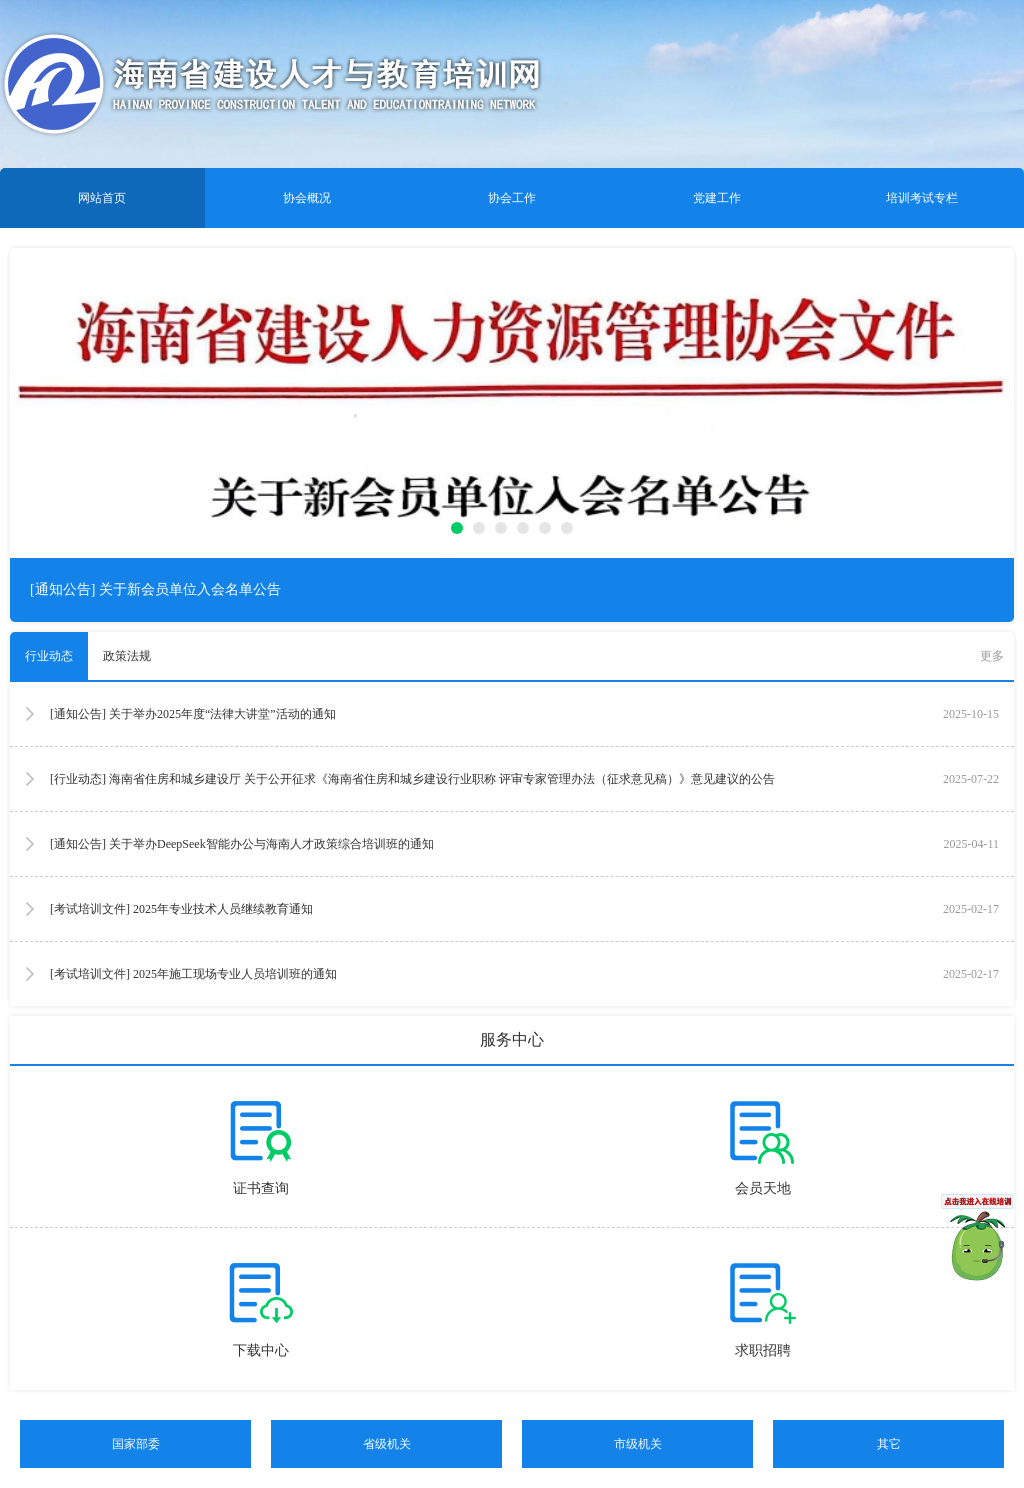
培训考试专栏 (922, 198)
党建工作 (717, 198)
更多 (992, 656)
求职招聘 (763, 1350)
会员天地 (763, 1188)
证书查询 (261, 1188)
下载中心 (261, 1350)
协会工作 (512, 198)
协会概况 (307, 198)
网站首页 (102, 198)
